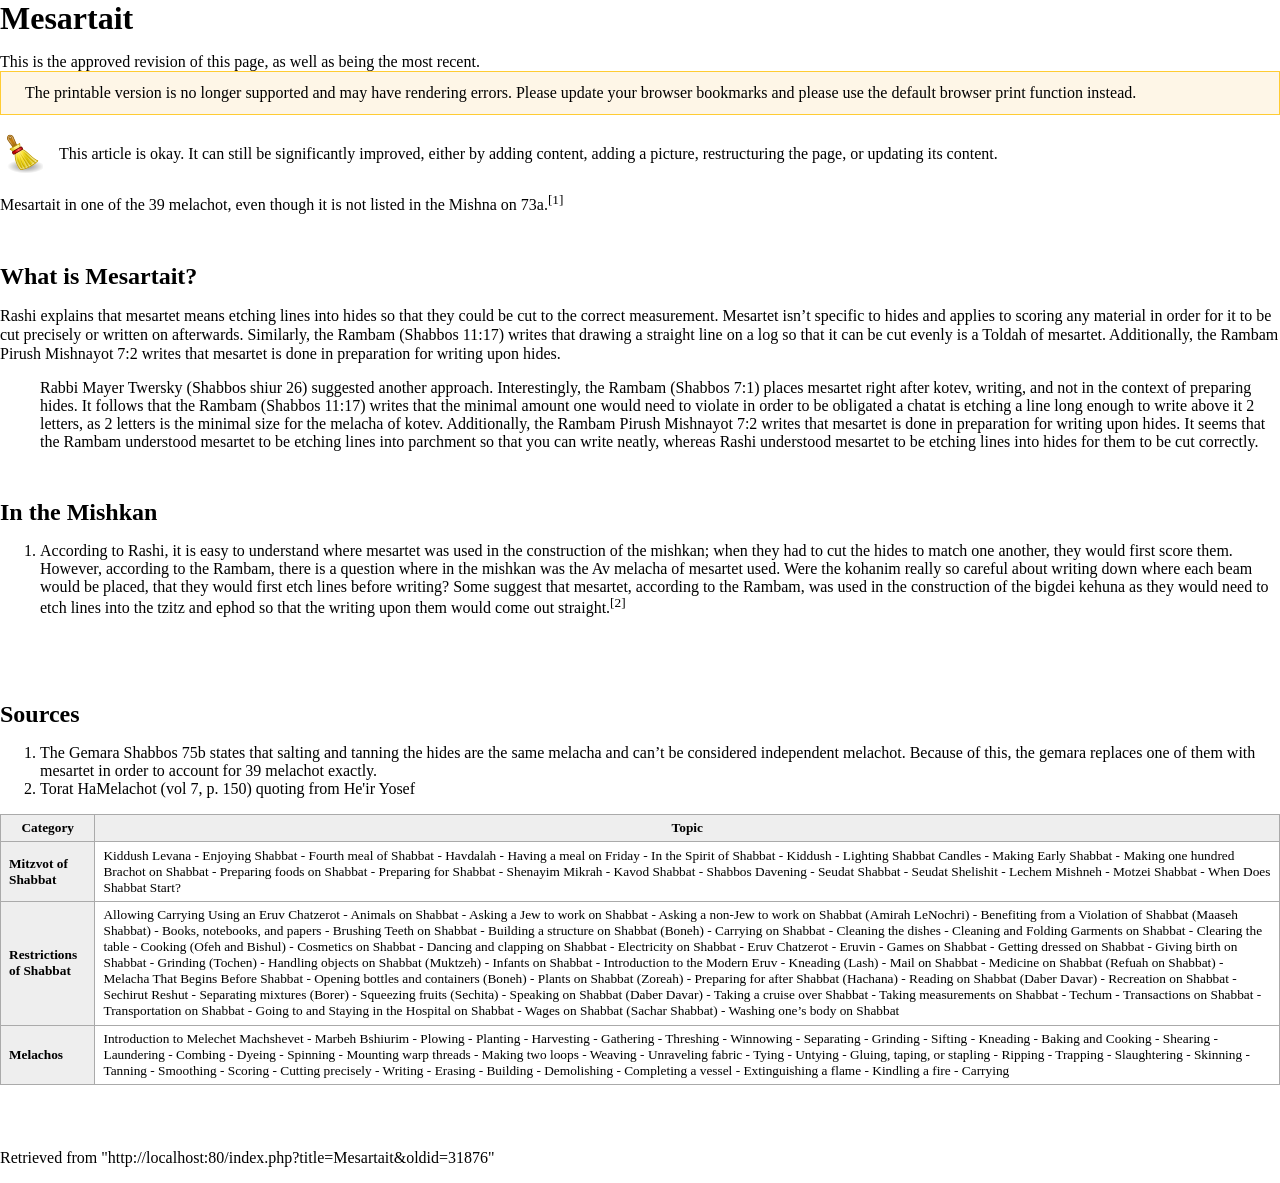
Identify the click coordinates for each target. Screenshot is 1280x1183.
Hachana (870, 978)
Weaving (613, 1054)
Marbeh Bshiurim (362, 1038)
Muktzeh (452, 962)
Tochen (232, 962)
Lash (861, 962)
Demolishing (578, 1070)
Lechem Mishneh (1055, 871)
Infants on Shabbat (542, 962)
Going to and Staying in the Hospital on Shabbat (385, 1010)
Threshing (692, 1038)
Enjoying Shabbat (249, 855)
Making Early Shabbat (1052, 855)
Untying (817, 1054)
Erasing (455, 1070)
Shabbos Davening (757, 871)
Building (509, 1070)
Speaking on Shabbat (566, 994)
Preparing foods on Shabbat (294, 871)
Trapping (1079, 1054)
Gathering (627, 1038)
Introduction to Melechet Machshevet (203, 1038)
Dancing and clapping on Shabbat (517, 946)
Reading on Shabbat (962, 978)
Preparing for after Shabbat (766, 978)
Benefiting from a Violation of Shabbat (1084, 914)
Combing (201, 1054)
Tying (768, 1054)
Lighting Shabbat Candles (912, 855)
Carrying (985, 1070)
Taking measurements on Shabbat (968, 994)
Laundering (133, 1054)
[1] (556, 199)
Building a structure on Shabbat (572, 930)
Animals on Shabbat (404, 914)
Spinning (311, 1054)
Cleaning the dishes (888, 930)
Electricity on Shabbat (677, 946)
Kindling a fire (911, 1070)
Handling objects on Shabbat (345, 962)
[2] (618, 602)
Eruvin (857, 946)
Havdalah (470, 855)
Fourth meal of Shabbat (372, 855)
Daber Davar (1058, 978)
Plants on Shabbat (586, 978)
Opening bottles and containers (396, 978)
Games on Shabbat (937, 946)
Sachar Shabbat (672, 1010)
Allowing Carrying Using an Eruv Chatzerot (221, 914)
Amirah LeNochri (917, 914)
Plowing (442, 1038)
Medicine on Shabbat (1045, 962)
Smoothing (187, 1070)
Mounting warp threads (408, 1054)
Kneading (815, 962)
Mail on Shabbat (934, 962)
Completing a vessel (678, 1070)
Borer (329, 994)
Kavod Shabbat (655, 871)
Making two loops (530, 1054)
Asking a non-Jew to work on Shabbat (760, 914)
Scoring (248, 1070)
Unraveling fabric (695, 1054)
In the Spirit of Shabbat (713, 855)
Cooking (164, 946)
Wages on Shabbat (574, 1010)
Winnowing (761, 1038)
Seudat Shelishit (955, 871)
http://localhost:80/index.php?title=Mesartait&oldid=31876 (298, 1157)
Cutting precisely (325, 1070)
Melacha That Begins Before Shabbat (203, 978)
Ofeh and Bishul (237, 946)
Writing (403, 1070)
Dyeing (256, 1054)
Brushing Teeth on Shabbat (405, 930)
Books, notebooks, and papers (242, 930)
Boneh (682, 930)
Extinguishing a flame (802, 1070)
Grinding (182, 962)
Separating (832, 1038)
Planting (498, 1038)
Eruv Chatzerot (787, 946)
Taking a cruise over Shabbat (791, 994)
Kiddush (809, 855)
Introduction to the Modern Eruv (690, 962)
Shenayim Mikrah (555, 871)
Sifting (949, 1038)
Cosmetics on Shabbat (356, 946)
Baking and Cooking (1096, 1038)
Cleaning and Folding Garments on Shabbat (1069, 930)
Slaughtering (1149, 1054)
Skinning (1218, 1054)
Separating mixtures (252, 994)
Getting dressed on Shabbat (1071, 946)
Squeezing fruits (403, 994)
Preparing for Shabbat (437, 871)
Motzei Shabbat (1155, 871)
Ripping (1022, 1054)
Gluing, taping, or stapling (920, 1054)
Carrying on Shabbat (770, 930)
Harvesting (560, 1038)
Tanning (125, 1070)
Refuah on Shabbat (1160, 962)
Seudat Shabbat (859, 871)
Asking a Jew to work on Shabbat (558, 914)
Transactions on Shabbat (1188, 994)
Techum (1090, 994)
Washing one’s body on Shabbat (814, 1010)
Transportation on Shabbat (173, 1010)
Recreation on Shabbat (1168, 978)
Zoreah (660, 978)
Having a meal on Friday (573, 855)
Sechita (474, 994)
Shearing (1186, 1038)
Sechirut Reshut (145, 994)
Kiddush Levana (147, 855)
